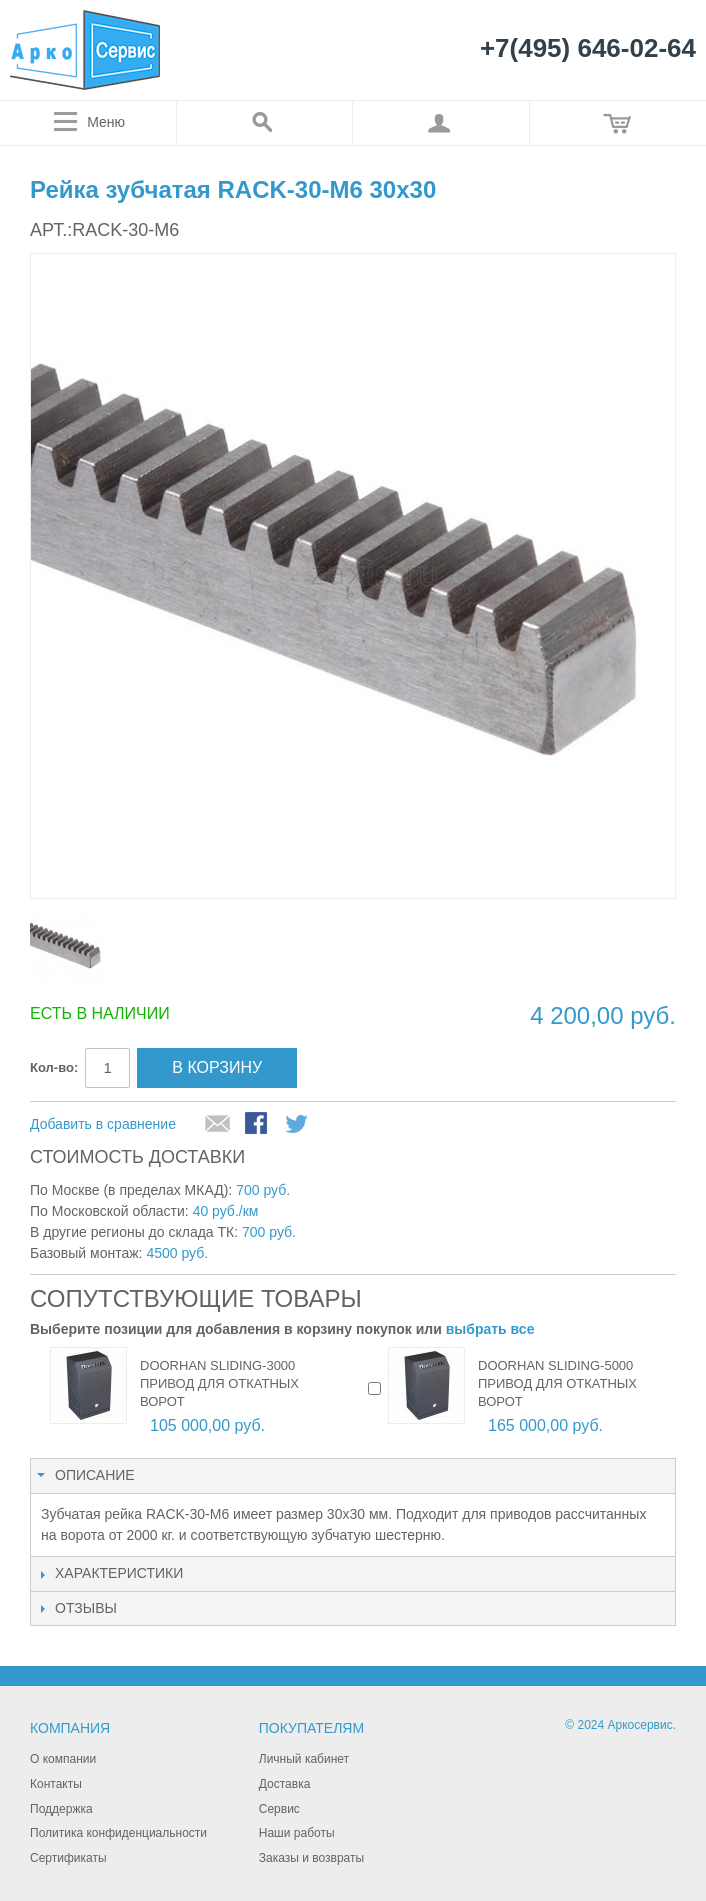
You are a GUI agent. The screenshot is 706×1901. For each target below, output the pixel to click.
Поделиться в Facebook (258, 1125)
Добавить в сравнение (103, 1124)
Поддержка (61, 1809)
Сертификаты (68, 1858)
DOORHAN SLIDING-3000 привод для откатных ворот (219, 1383)
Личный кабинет (304, 1759)
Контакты (56, 1784)
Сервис (279, 1809)
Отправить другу (218, 1125)
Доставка (285, 1784)
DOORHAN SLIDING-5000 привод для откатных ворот (557, 1383)
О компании (63, 1759)
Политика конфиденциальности (118, 1833)
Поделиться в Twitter (298, 1125)
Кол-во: (54, 1067)
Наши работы (297, 1833)
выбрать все (490, 1329)
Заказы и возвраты (311, 1858)
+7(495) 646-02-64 (588, 49)
